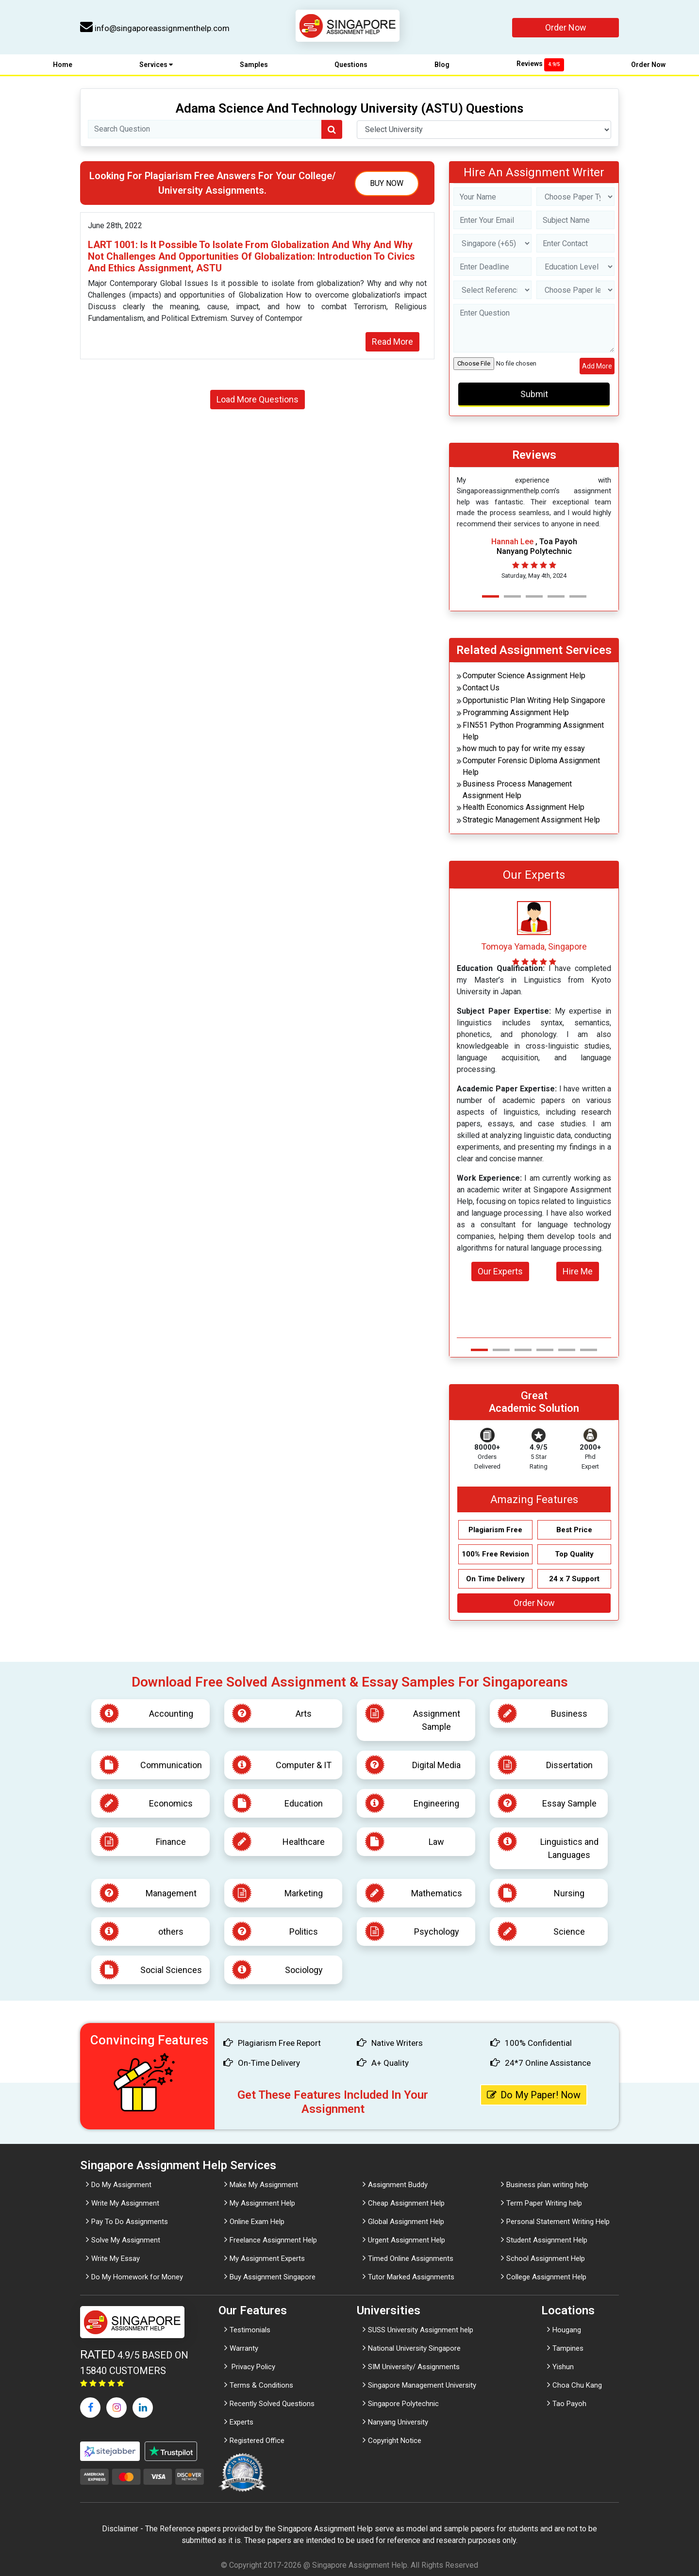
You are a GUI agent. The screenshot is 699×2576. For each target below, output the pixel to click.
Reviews (540, 63)
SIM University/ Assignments (414, 2366)
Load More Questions (257, 399)
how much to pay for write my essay (524, 748)
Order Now (565, 27)
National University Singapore (414, 2348)
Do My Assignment (121, 2184)
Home (62, 64)
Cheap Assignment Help (406, 2203)
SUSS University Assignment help (420, 2329)
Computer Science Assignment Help (524, 675)
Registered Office (257, 2440)
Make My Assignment (264, 2184)
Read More (392, 341)
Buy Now (386, 183)
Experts (241, 2422)
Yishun (563, 2366)
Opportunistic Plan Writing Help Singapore (534, 700)
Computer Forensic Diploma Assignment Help (531, 766)
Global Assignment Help (406, 2221)
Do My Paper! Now (534, 2095)
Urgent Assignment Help (406, 2240)
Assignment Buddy (398, 2184)
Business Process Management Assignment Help (517, 789)
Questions (350, 64)
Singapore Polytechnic (403, 2403)
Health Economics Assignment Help (523, 807)
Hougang (566, 2329)
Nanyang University (398, 2422)
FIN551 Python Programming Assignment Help (533, 730)
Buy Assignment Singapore (273, 2277)
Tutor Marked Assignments (411, 2277)
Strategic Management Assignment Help (531, 819)
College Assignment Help (546, 2277)
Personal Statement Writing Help (558, 2221)
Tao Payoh (569, 2403)
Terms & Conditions (261, 2385)
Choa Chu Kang (577, 2385)
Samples (254, 64)
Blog (441, 64)
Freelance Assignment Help (273, 2240)
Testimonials (250, 2329)
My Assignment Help (262, 2203)
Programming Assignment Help (516, 712)
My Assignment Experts (267, 2258)
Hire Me (578, 1271)
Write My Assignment (125, 2203)
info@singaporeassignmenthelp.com (155, 28)
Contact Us (481, 687)
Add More (597, 366)
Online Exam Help (257, 2221)
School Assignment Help (545, 2258)
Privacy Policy (252, 2366)
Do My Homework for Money (137, 2277)
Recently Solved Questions (272, 2403)
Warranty (244, 2348)
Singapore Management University (422, 2385)
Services (156, 64)
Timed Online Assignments (410, 2258)
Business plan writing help (547, 2184)
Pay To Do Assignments (129, 2221)
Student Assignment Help (546, 2240)
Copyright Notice (394, 2440)
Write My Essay (115, 2258)
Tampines (567, 2348)
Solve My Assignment (125, 2240)
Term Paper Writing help (544, 2203)
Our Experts (500, 1271)
